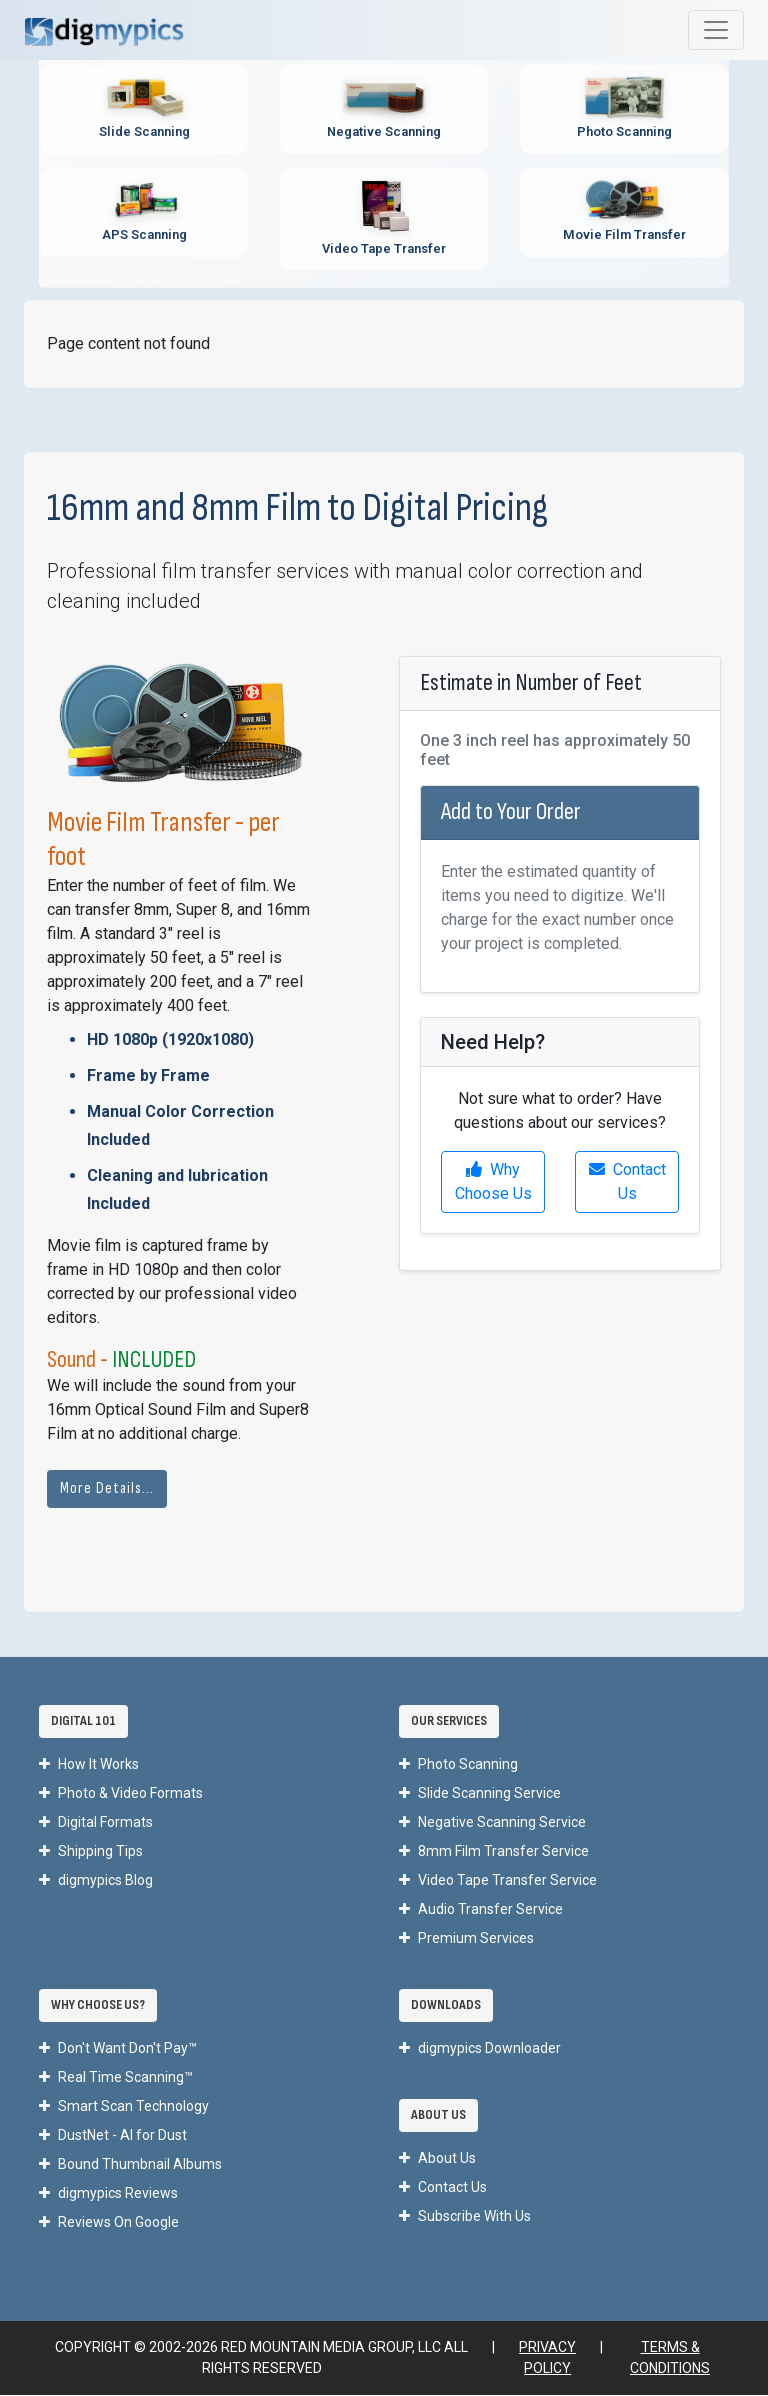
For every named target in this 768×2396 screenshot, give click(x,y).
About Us (437, 2159)
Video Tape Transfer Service (498, 1881)
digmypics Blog (96, 1881)
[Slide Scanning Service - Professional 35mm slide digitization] (144, 109)
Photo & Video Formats (121, 1794)
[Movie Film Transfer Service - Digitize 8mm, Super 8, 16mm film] (624, 212)
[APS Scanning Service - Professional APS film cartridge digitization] (144, 212)
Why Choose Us (493, 1182)
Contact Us (627, 1182)
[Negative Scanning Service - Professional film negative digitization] (384, 109)
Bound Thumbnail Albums (130, 2165)
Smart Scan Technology (124, 2107)
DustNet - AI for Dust (113, 2136)
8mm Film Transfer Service (494, 1852)
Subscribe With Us (465, 2217)
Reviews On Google (109, 2223)
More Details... (107, 1489)
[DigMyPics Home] (104, 29)
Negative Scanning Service (492, 1823)
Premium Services (466, 1939)
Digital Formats (96, 1823)
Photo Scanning (458, 1765)
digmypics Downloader (480, 2049)
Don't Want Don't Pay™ (118, 2049)
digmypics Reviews (108, 2194)
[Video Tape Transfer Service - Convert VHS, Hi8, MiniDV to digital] (384, 219)
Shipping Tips (91, 1852)
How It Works (89, 1765)
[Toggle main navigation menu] (716, 30)
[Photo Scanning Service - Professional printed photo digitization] (624, 109)
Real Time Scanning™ (116, 2078)
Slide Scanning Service (480, 1794)
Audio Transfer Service (481, 1910)
